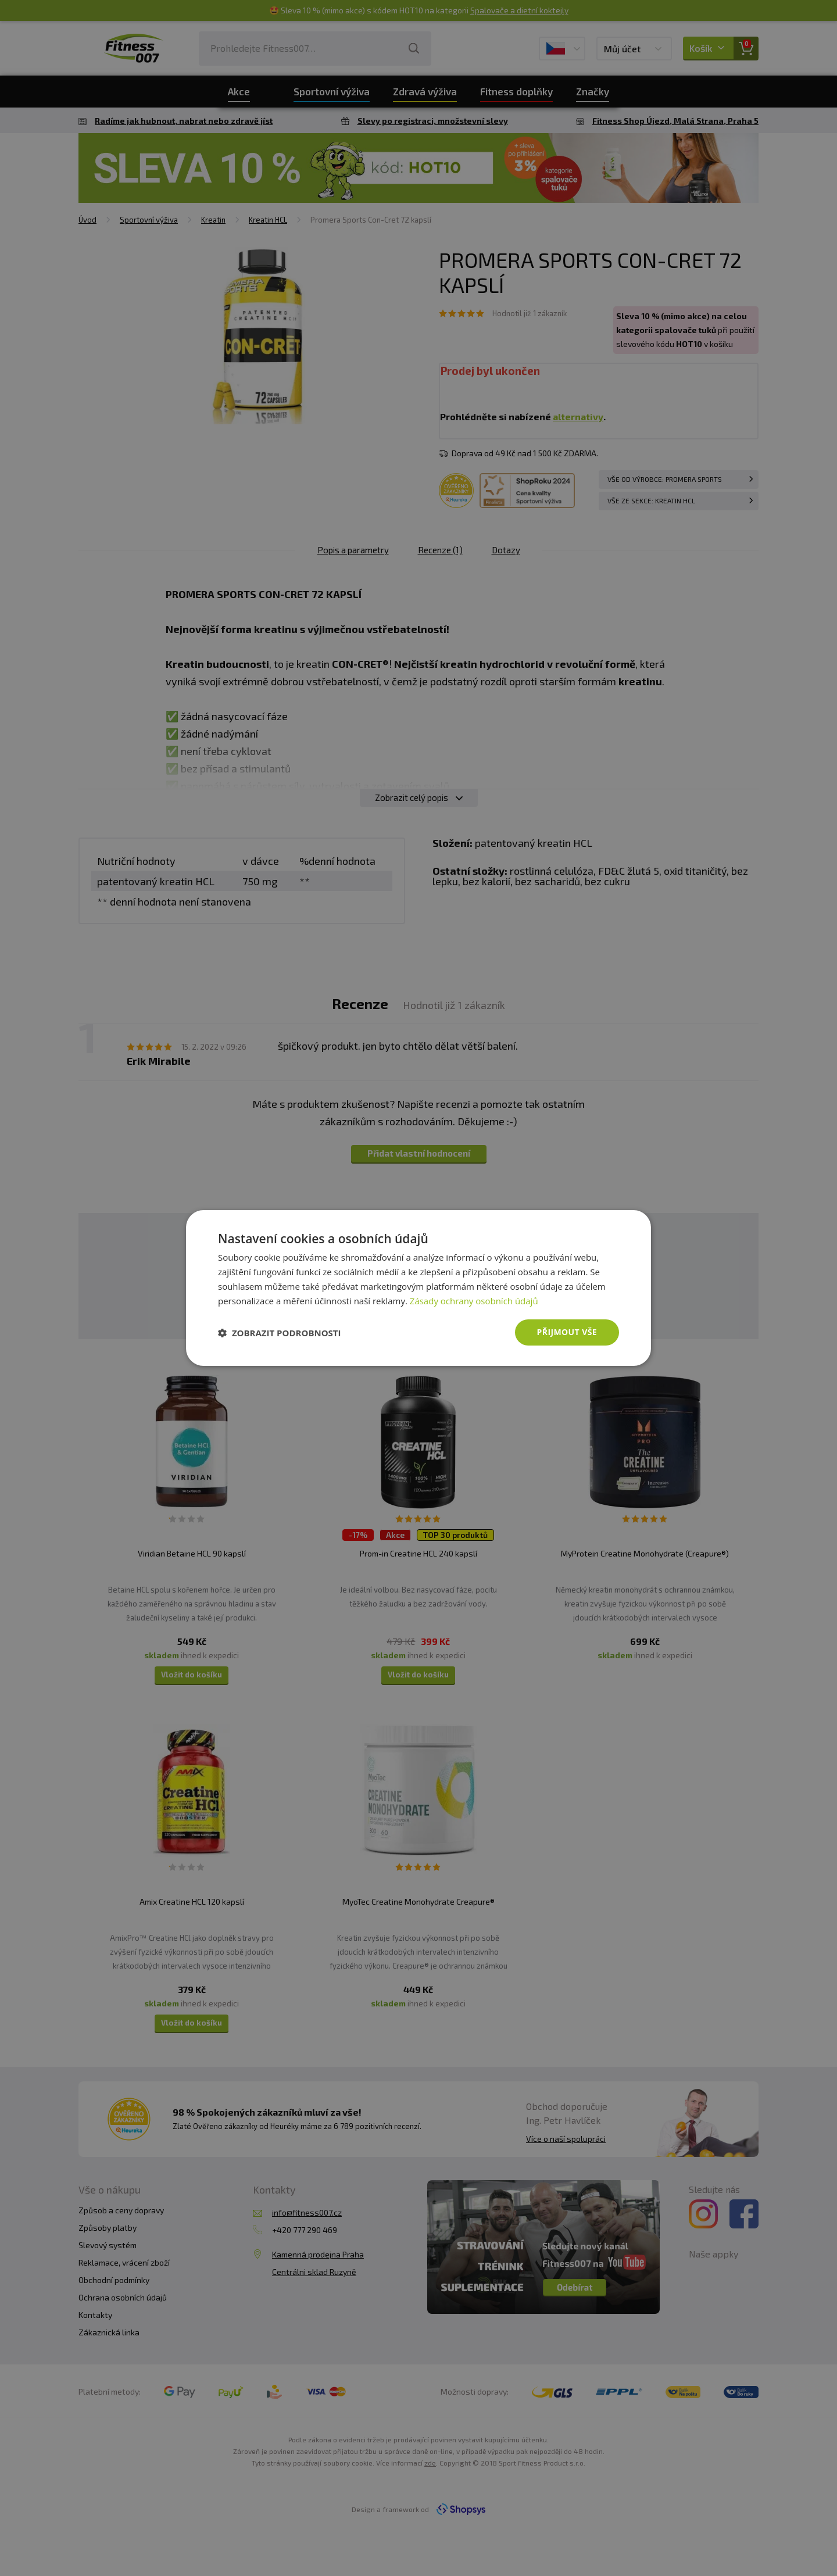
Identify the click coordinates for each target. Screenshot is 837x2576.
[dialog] (418, 1288)
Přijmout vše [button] (567, 1331)
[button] (279, 1333)
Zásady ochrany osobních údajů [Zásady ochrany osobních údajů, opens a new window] (474, 1301)
